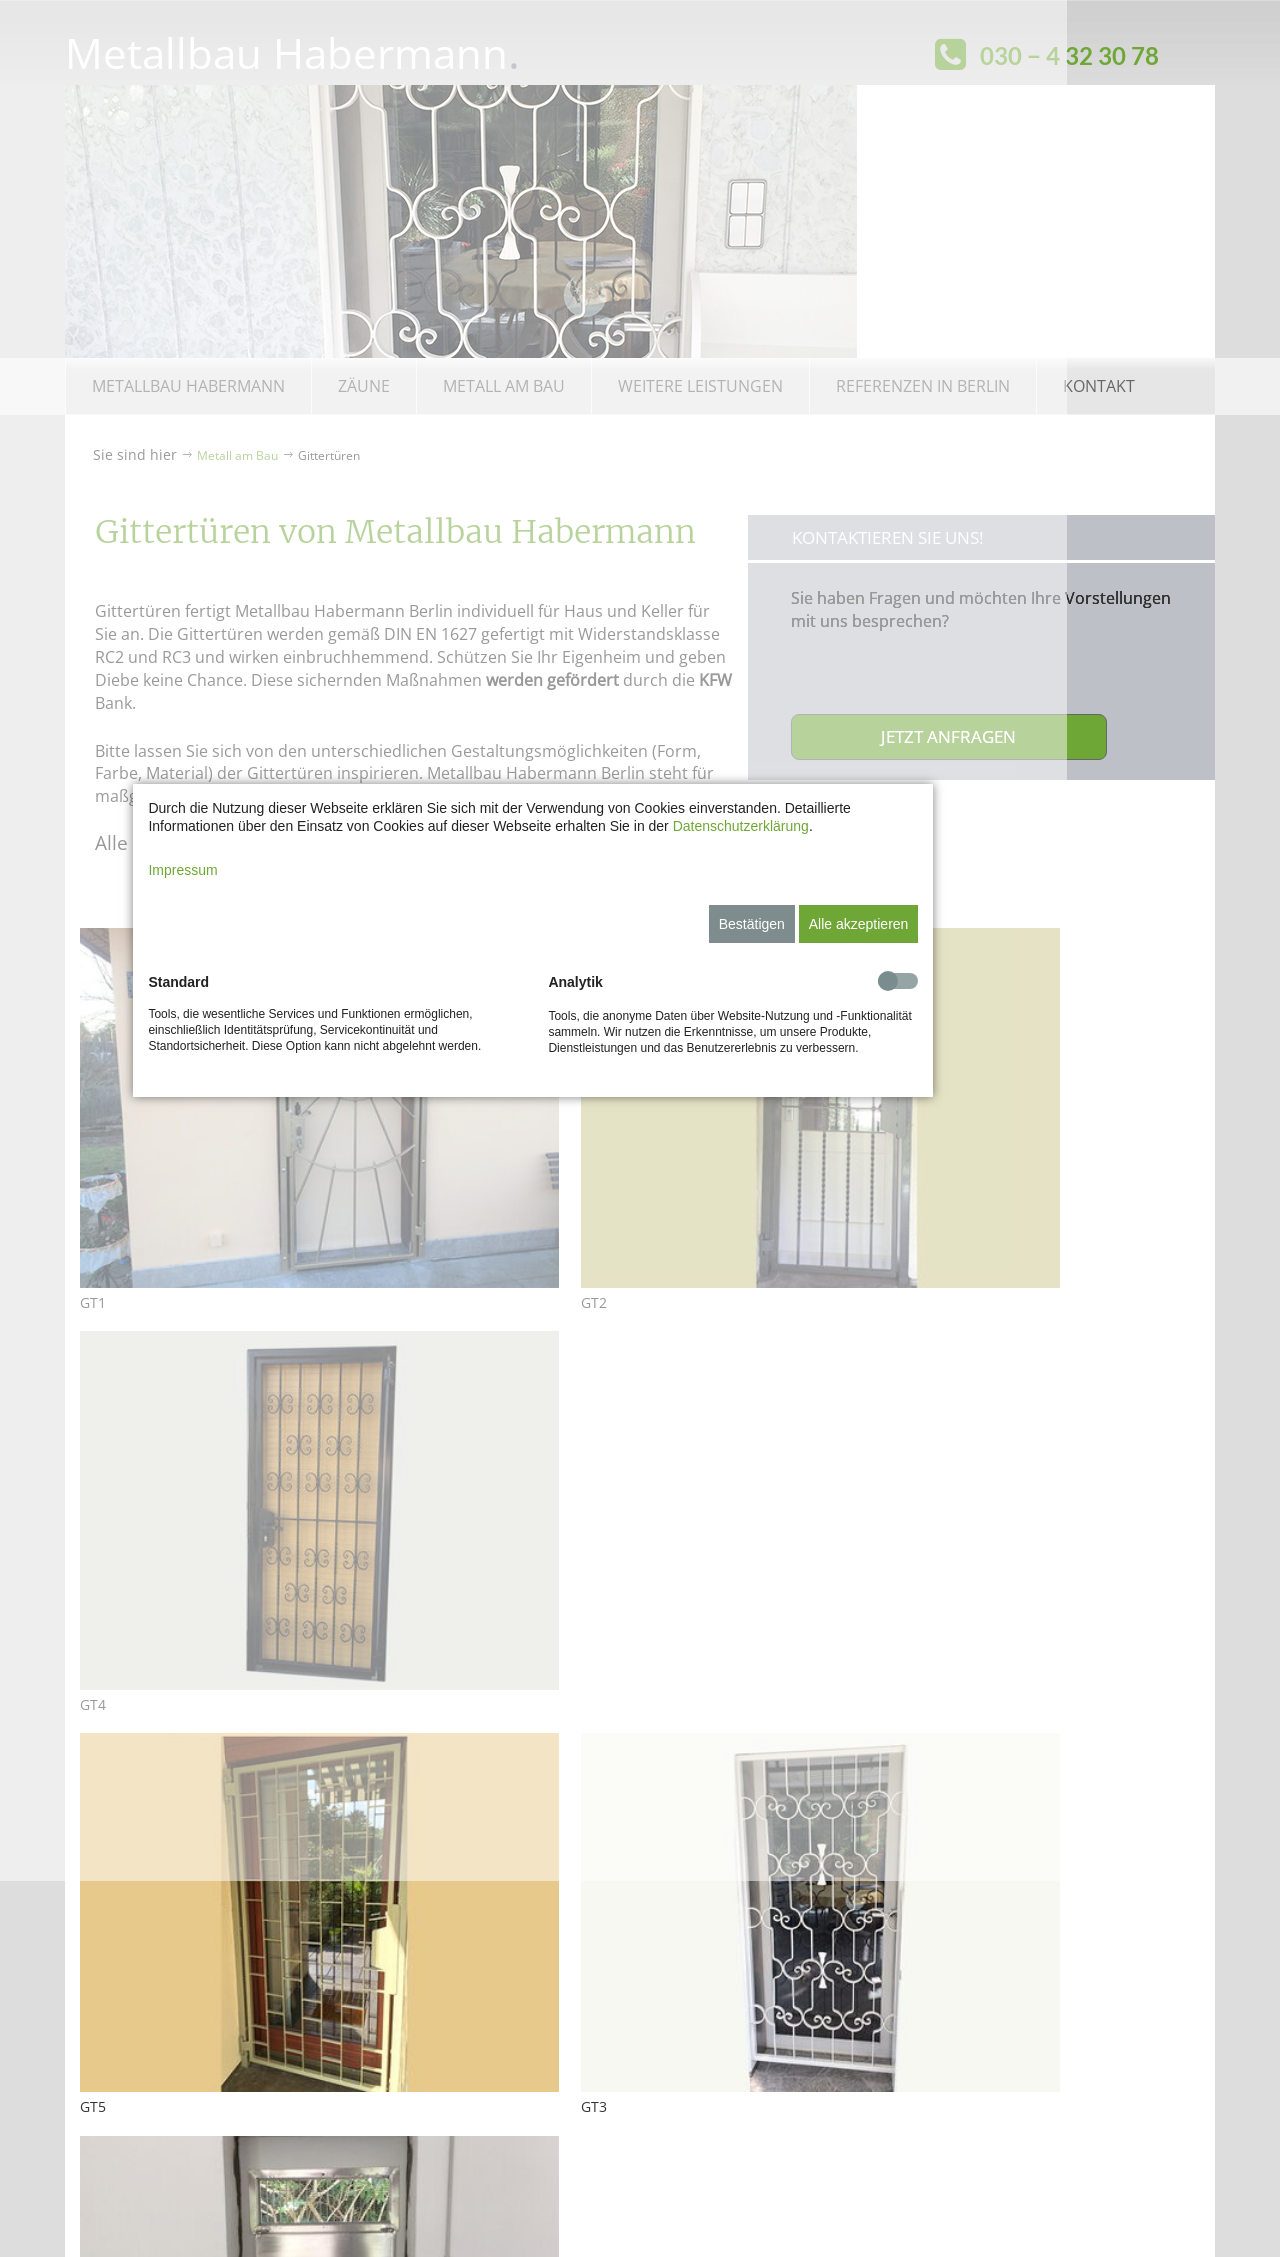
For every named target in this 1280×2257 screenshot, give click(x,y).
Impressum (289, 1058)
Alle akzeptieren (965, 1112)
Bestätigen (858, 1112)
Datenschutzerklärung (847, 1014)
